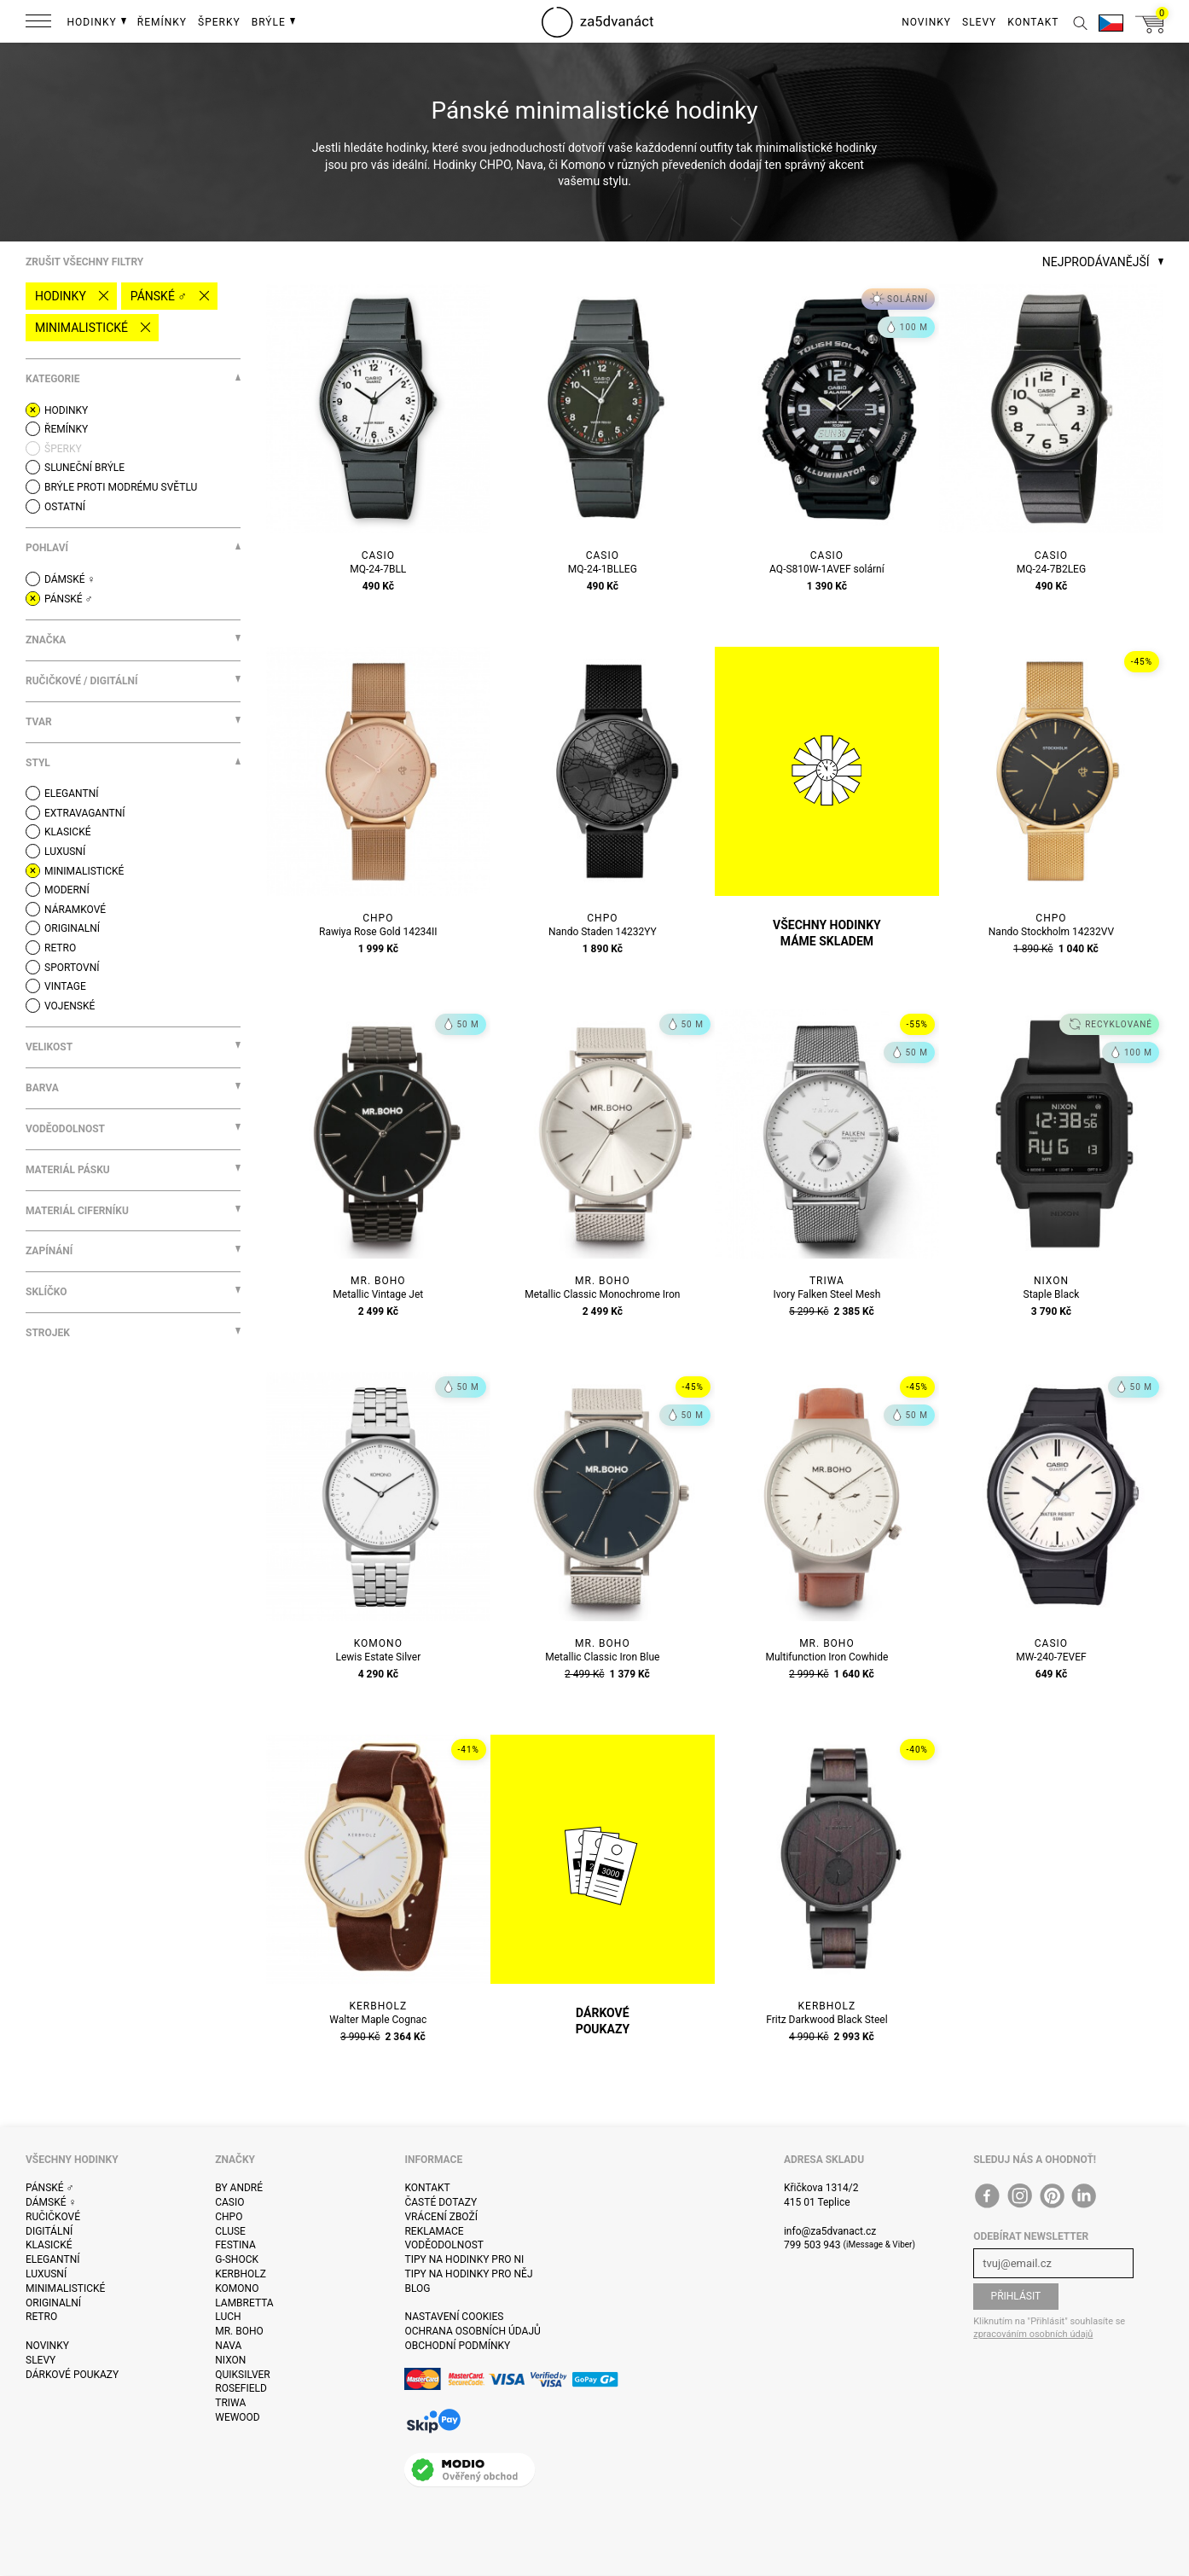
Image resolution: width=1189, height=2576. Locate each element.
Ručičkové (53, 2217)
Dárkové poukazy (72, 2375)
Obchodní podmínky (457, 2346)
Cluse (230, 2231)
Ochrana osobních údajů (472, 2331)
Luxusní (46, 2274)
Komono (236, 2288)
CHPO (228, 2217)
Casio (229, 2202)
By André (239, 2188)
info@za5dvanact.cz (830, 2231)
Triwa (230, 2403)
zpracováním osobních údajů (1033, 2334)
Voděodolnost (443, 2245)
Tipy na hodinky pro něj (468, 2274)
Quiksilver (242, 2375)
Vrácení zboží (440, 2217)
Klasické (49, 2245)
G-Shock (236, 2259)
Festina (235, 2245)
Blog (417, 2288)
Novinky (47, 2346)
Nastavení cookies (453, 2317)
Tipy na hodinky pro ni (464, 2259)
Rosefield (241, 2388)
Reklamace (433, 2231)
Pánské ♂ (158, 296)
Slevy (40, 2360)
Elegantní (52, 2259)
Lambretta (244, 2303)
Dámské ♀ (51, 2202)
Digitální (49, 2231)
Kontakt (427, 2188)
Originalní (53, 2303)
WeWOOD (237, 2417)
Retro (41, 2317)
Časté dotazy (440, 2202)
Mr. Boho (239, 2331)
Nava (228, 2346)
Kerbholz (240, 2274)
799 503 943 (812, 2245)
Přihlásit (1016, 2296)
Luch (228, 2317)
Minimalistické (81, 327)
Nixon (230, 2360)
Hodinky (60, 296)
